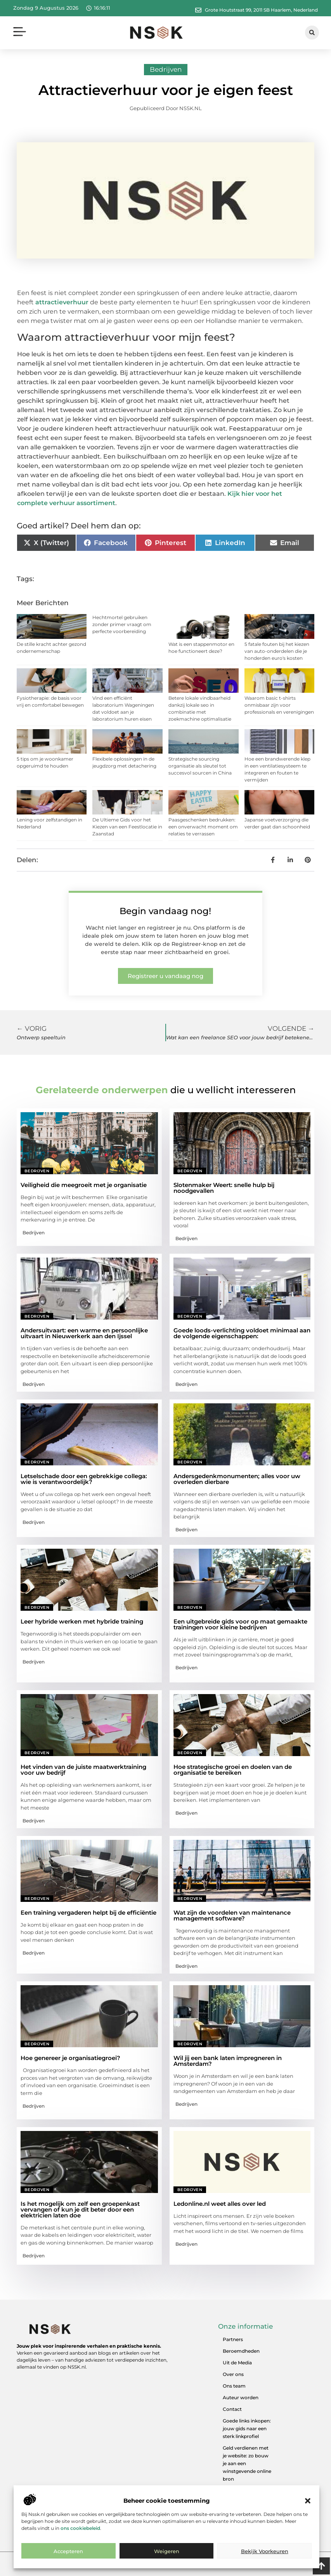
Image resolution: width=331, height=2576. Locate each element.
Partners (233, 2339)
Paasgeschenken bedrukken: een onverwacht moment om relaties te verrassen (203, 827)
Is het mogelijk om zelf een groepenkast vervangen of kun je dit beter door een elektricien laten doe (80, 2209)
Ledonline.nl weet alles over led (219, 2203)
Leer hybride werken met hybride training (82, 1621)
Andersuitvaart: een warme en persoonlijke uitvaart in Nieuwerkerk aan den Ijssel (84, 1333)
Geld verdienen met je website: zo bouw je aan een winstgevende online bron (247, 2463)
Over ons (233, 2374)
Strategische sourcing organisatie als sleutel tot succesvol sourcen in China (200, 766)
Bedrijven (166, 69)
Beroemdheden (241, 2351)
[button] (308, 2501)
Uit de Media (237, 2363)
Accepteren (68, 2551)
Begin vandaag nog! (165, 911)
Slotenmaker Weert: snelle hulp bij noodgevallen (223, 1187)
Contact (232, 2409)
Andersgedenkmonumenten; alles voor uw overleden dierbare (236, 1479)
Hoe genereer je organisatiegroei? (70, 2058)
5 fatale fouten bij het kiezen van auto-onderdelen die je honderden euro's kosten (276, 651)
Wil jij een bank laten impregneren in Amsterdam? (227, 2060)
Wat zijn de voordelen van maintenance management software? (232, 1915)
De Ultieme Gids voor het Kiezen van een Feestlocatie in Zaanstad (127, 827)
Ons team (234, 2386)
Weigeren (166, 2551)
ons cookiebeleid (80, 2528)
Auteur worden (240, 2397)
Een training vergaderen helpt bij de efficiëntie (88, 1912)
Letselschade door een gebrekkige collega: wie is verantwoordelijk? (84, 1479)
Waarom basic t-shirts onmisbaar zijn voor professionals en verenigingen (279, 705)
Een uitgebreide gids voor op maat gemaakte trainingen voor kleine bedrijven (240, 1624)
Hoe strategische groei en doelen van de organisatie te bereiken (232, 1769)
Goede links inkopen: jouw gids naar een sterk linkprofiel (247, 2428)
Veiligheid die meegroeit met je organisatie (84, 1185)
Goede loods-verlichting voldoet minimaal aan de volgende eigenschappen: (241, 1333)
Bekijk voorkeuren (264, 2551)
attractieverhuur (61, 302)
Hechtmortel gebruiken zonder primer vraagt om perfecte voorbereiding (121, 624)
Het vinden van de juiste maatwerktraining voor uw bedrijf (83, 1769)
